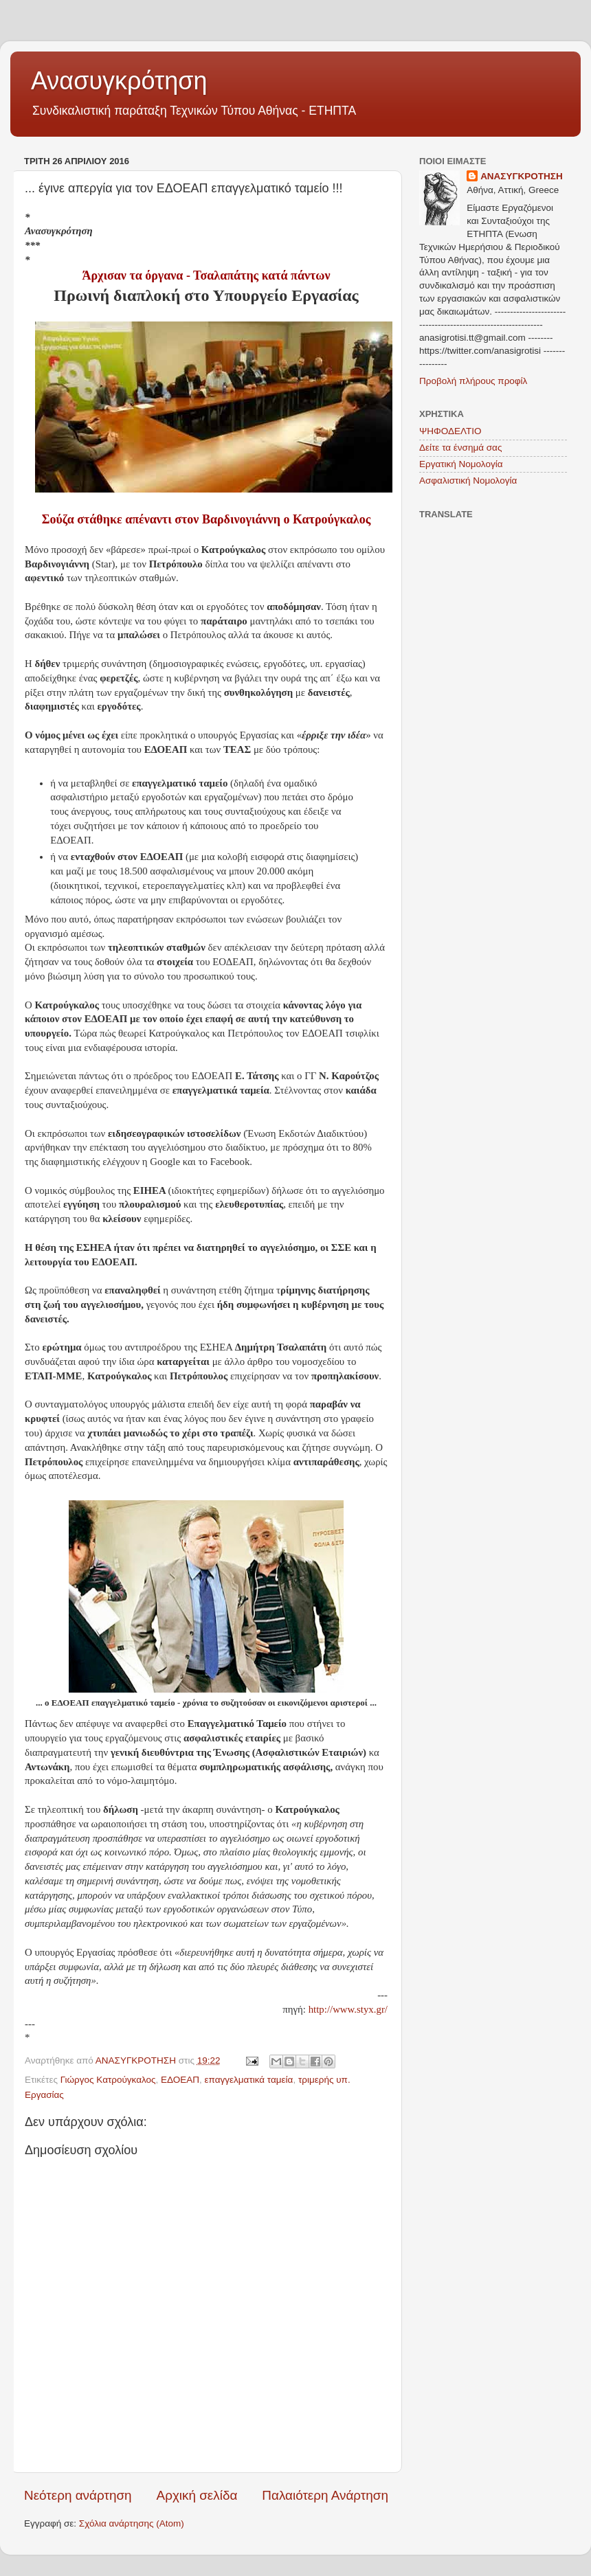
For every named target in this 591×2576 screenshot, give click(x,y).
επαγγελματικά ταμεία (249, 2080)
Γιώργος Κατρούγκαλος (108, 2080)
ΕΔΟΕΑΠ (180, 2080)
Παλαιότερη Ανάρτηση (325, 2495)
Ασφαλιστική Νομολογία (468, 480)
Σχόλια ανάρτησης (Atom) (131, 2523)
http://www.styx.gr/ (348, 2009)
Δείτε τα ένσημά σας (460, 447)
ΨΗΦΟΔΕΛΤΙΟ (450, 431)
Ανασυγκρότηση (119, 81)
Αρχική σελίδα (197, 2495)
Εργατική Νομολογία (460, 464)
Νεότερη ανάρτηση (78, 2495)
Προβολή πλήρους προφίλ (473, 381)
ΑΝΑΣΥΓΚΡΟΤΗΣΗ (521, 176)
